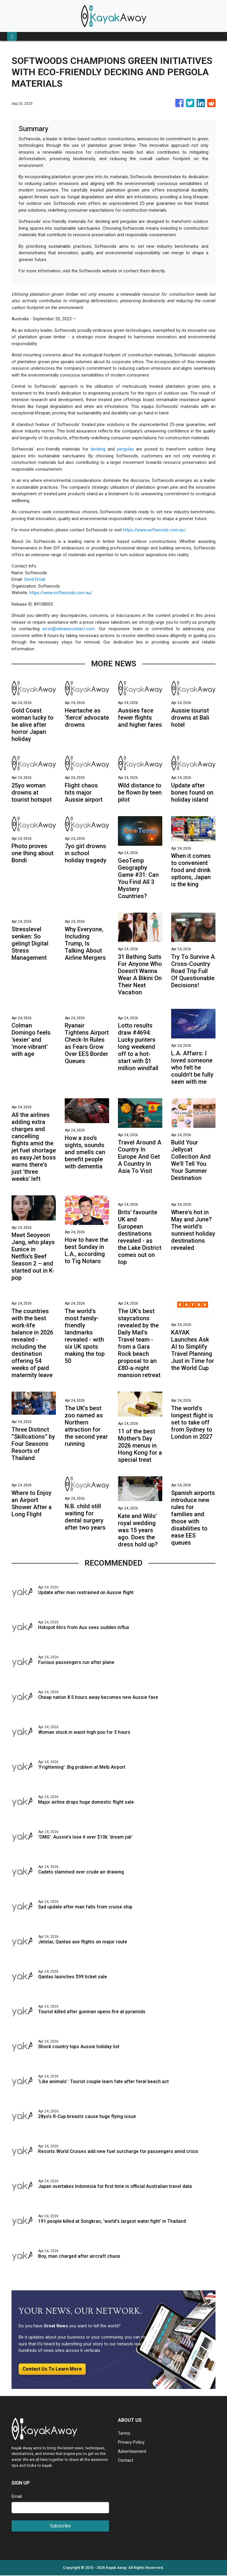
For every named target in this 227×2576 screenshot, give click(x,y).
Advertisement (132, 2452)
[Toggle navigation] (12, 36)
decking (97, 449)
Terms (124, 2434)
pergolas (125, 449)
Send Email (34, 579)
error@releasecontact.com (68, 628)
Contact (126, 2461)
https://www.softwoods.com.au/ (154, 530)
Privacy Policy (131, 2442)
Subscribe (60, 2526)
